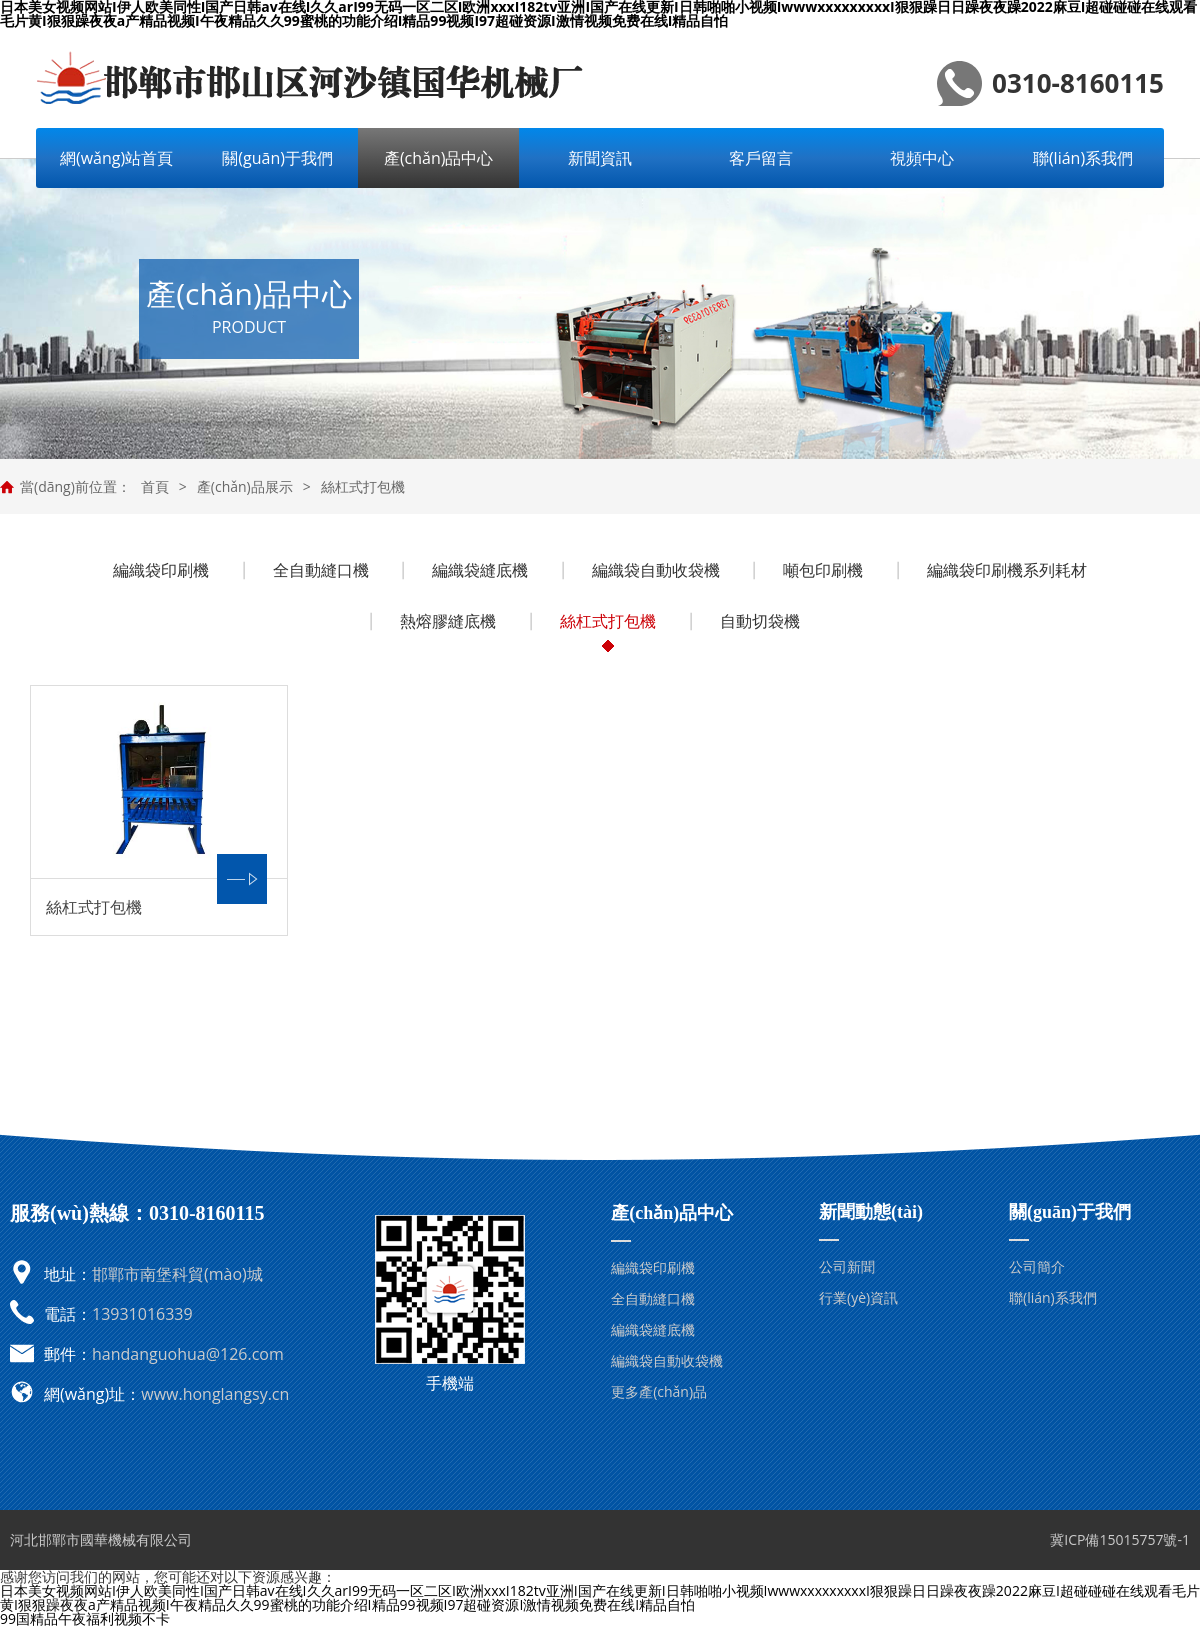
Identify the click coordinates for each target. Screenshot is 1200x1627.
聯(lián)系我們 (1083, 158)
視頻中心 (922, 158)
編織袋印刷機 (161, 570)
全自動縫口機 (321, 570)
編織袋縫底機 (480, 570)
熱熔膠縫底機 (448, 621)
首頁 (155, 486)
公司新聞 (847, 1266)
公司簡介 (1037, 1266)
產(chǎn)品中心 (439, 158)
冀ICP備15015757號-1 (1120, 1539)
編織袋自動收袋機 (656, 570)
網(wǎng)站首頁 (116, 158)
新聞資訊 (600, 158)
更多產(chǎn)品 (659, 1391)
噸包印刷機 (823, 570)
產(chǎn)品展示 (245, 486)
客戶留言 (761, 158)
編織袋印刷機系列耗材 (1007, 570)
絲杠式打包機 (363, 486)
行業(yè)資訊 (858, 1297)
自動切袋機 (760, 621)
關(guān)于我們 (277, 158)
